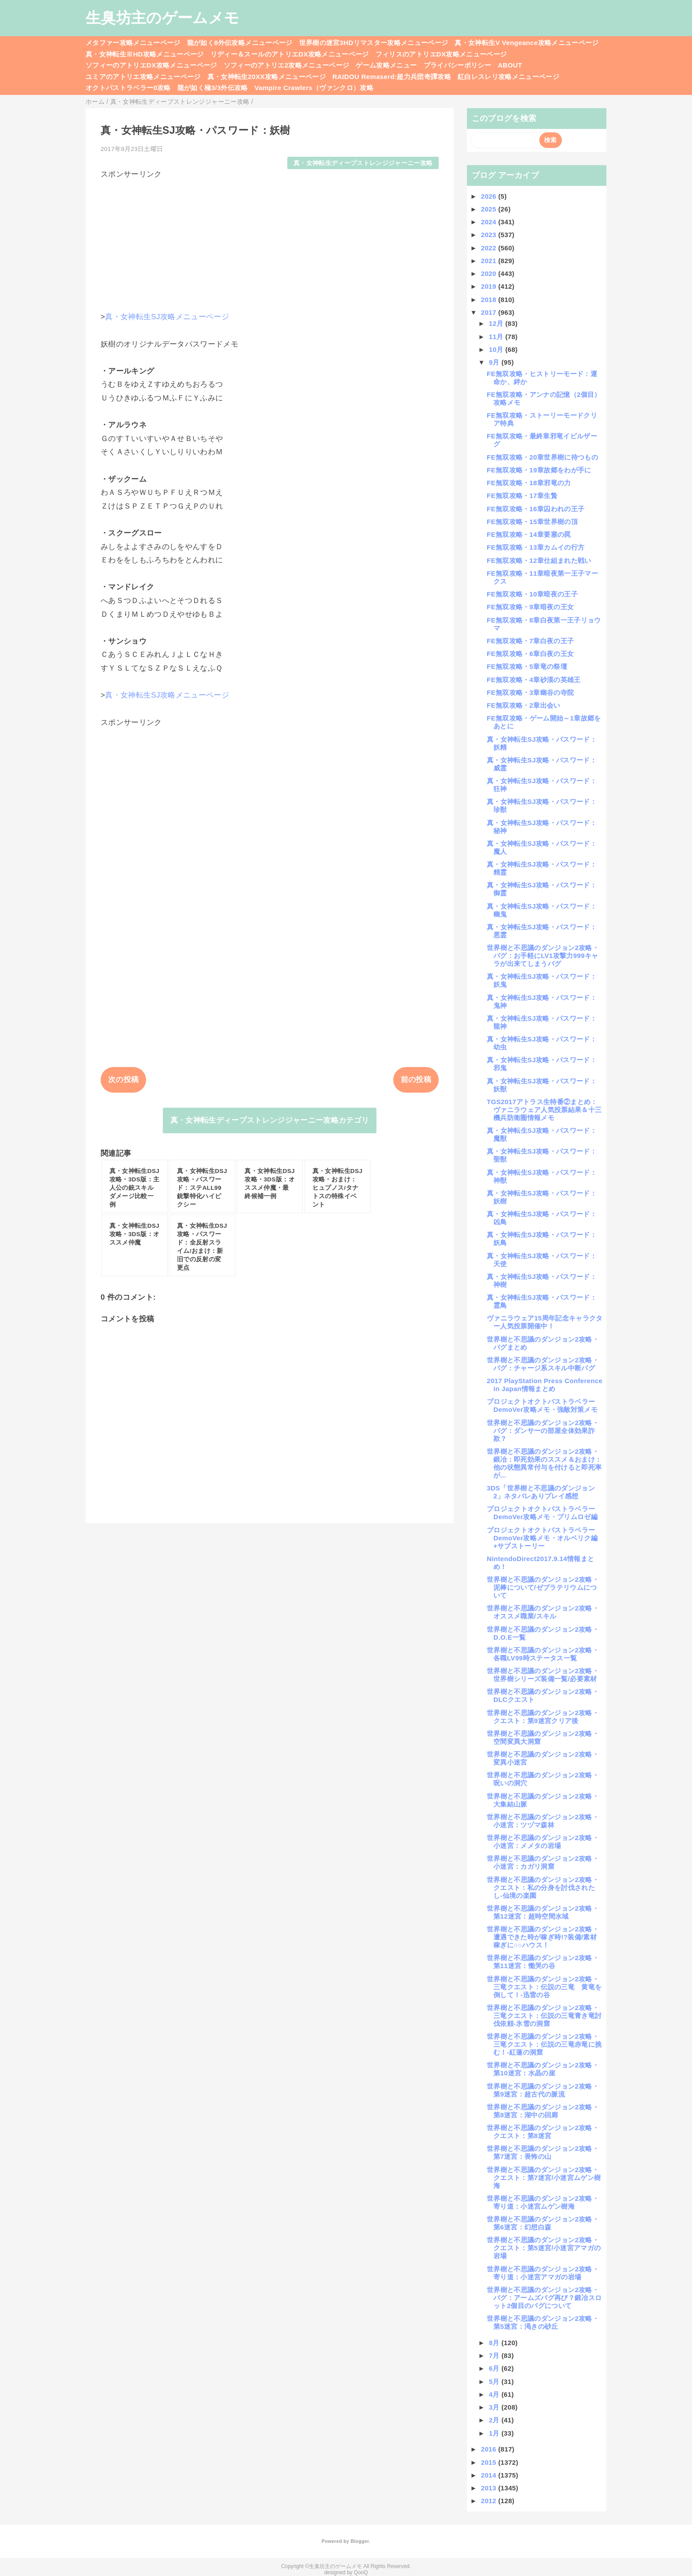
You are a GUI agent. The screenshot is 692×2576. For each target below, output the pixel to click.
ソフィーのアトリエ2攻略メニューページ (287, 65)
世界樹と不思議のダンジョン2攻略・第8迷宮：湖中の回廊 (543, 2111)
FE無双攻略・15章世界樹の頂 (532, 521)
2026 (489, 196)
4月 (495, 2394)
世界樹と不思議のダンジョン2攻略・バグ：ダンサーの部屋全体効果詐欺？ (543, 1430)
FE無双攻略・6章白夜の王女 (530, 653)
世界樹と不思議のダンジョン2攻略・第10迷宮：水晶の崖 (543, 2069)
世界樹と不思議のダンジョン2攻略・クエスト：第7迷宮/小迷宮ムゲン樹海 (544, 2177)
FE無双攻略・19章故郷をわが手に (539, 470)
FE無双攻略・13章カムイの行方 (535, 547)
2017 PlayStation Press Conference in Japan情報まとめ (544, 1384)
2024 (489, 222)
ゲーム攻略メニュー (386, 65)
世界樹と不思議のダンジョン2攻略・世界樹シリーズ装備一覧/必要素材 (543, 1674)
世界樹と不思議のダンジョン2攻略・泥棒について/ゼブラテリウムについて (543, 1587)
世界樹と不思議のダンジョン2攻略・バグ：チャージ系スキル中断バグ (543, 1364)
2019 (489, 286)
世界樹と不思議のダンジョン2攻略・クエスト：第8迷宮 (543, 2131)
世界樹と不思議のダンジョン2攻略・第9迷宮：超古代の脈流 (543, 2090)
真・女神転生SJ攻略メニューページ (167, 317)
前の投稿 (416, 1079)
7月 (495, 2355)
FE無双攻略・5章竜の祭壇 (527, 666)
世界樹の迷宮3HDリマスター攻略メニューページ (373, 42)
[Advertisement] (270, 241)
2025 (489, 209)
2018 (489, 299)
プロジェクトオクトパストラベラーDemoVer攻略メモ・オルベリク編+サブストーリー (542, 1538)
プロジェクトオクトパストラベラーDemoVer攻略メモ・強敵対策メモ (542, 1405)
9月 (495, 362)
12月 (497, 323)
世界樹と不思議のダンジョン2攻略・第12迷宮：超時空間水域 (543, 1912)
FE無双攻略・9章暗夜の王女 (530, 607)
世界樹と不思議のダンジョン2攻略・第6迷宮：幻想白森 (543, 2223)
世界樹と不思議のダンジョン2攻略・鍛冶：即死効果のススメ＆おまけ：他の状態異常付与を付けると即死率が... (544, 1463)
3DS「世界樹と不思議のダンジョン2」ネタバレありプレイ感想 (541, 1492)
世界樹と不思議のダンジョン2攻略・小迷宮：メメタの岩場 (543, 1841)
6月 (495, 2368)
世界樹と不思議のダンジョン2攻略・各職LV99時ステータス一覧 (543, 1654)
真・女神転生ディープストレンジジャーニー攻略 (362, 163)
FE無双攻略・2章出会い (523, 705)
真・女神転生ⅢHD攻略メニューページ (145, 54)
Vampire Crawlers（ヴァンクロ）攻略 (314, 87)
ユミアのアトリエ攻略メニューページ (143, 76)
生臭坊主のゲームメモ (162, 17)
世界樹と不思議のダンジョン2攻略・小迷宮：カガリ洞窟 (543, 1862)
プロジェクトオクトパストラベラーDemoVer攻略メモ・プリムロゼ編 (542, 1512)
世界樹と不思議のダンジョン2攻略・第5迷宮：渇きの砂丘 (543, 2322)
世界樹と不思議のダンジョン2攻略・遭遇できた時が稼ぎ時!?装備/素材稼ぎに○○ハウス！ (543, 1937)
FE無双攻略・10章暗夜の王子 (532, 594)
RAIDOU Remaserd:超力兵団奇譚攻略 (391, 76)
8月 (495, 2342)
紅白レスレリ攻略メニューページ (508, 76)
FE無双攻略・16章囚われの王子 (535, 509)
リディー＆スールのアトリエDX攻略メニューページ (290, 54)
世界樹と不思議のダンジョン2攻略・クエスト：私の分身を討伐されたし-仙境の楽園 (543, 1887)
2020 (489, 273)
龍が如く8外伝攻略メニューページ (240, 42)
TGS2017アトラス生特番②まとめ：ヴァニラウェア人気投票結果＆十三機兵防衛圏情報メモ (544, 1109)
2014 (489, 2475)
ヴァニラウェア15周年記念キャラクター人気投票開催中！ (545, 1322)
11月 (497, 336)
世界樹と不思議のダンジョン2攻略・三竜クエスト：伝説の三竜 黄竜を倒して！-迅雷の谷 (544, 1987)
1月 (495, 2433)
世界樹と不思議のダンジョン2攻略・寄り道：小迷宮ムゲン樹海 (543, 2202)
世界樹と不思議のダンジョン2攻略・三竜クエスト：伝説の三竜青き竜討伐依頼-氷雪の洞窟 (544, 2015)
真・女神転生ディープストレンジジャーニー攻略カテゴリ (269, 1120)
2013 (489, 2488)
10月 (497, 349)
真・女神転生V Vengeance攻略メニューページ (526, 42)
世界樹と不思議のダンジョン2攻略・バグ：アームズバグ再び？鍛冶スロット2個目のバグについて (544, 2297)
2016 (489, 2449)
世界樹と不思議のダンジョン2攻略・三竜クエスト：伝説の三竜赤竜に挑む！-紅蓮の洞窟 (544, 2044)
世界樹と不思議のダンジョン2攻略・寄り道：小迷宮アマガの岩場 (543, 2273)
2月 (495, 2420)
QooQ (361, 2572)
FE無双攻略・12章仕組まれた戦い (539, 560)
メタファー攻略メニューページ (133, 42)
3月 (495, 2407)
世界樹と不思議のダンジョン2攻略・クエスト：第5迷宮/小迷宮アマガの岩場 (544, 2247)
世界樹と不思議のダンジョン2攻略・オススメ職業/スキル (543, 1612)
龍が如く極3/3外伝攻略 (212, 87)
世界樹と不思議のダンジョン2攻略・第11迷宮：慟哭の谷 (543, 1961)
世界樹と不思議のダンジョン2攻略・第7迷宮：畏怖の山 (543, 2152)
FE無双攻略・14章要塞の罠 (529, 534)
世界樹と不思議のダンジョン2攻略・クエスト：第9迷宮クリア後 (543, 1716)
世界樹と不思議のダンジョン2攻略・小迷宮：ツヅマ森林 (543, 1821)
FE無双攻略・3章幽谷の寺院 (530, 692)
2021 (489, 260)
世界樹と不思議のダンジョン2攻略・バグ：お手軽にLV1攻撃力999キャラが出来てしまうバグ (543, 955)
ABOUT (510, 65)
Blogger (359, 2541)
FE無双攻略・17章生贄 (522, 495)
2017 (489, 312)
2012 (489, 2500)
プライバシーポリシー (457, 65)
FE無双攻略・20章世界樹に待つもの (542, 457)
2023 (489, 234)
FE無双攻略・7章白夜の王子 (530, 641)
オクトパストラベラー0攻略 (128, 87)
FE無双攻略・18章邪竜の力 (529, 483)
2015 (489, 2462)
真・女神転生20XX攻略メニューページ (266, 76)
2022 (489, 248)
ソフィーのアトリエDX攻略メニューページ (151, 65)
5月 (495, 2381)
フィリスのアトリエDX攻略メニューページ (441, 54)
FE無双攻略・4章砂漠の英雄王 (534, 679)
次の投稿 (123, 1079)
